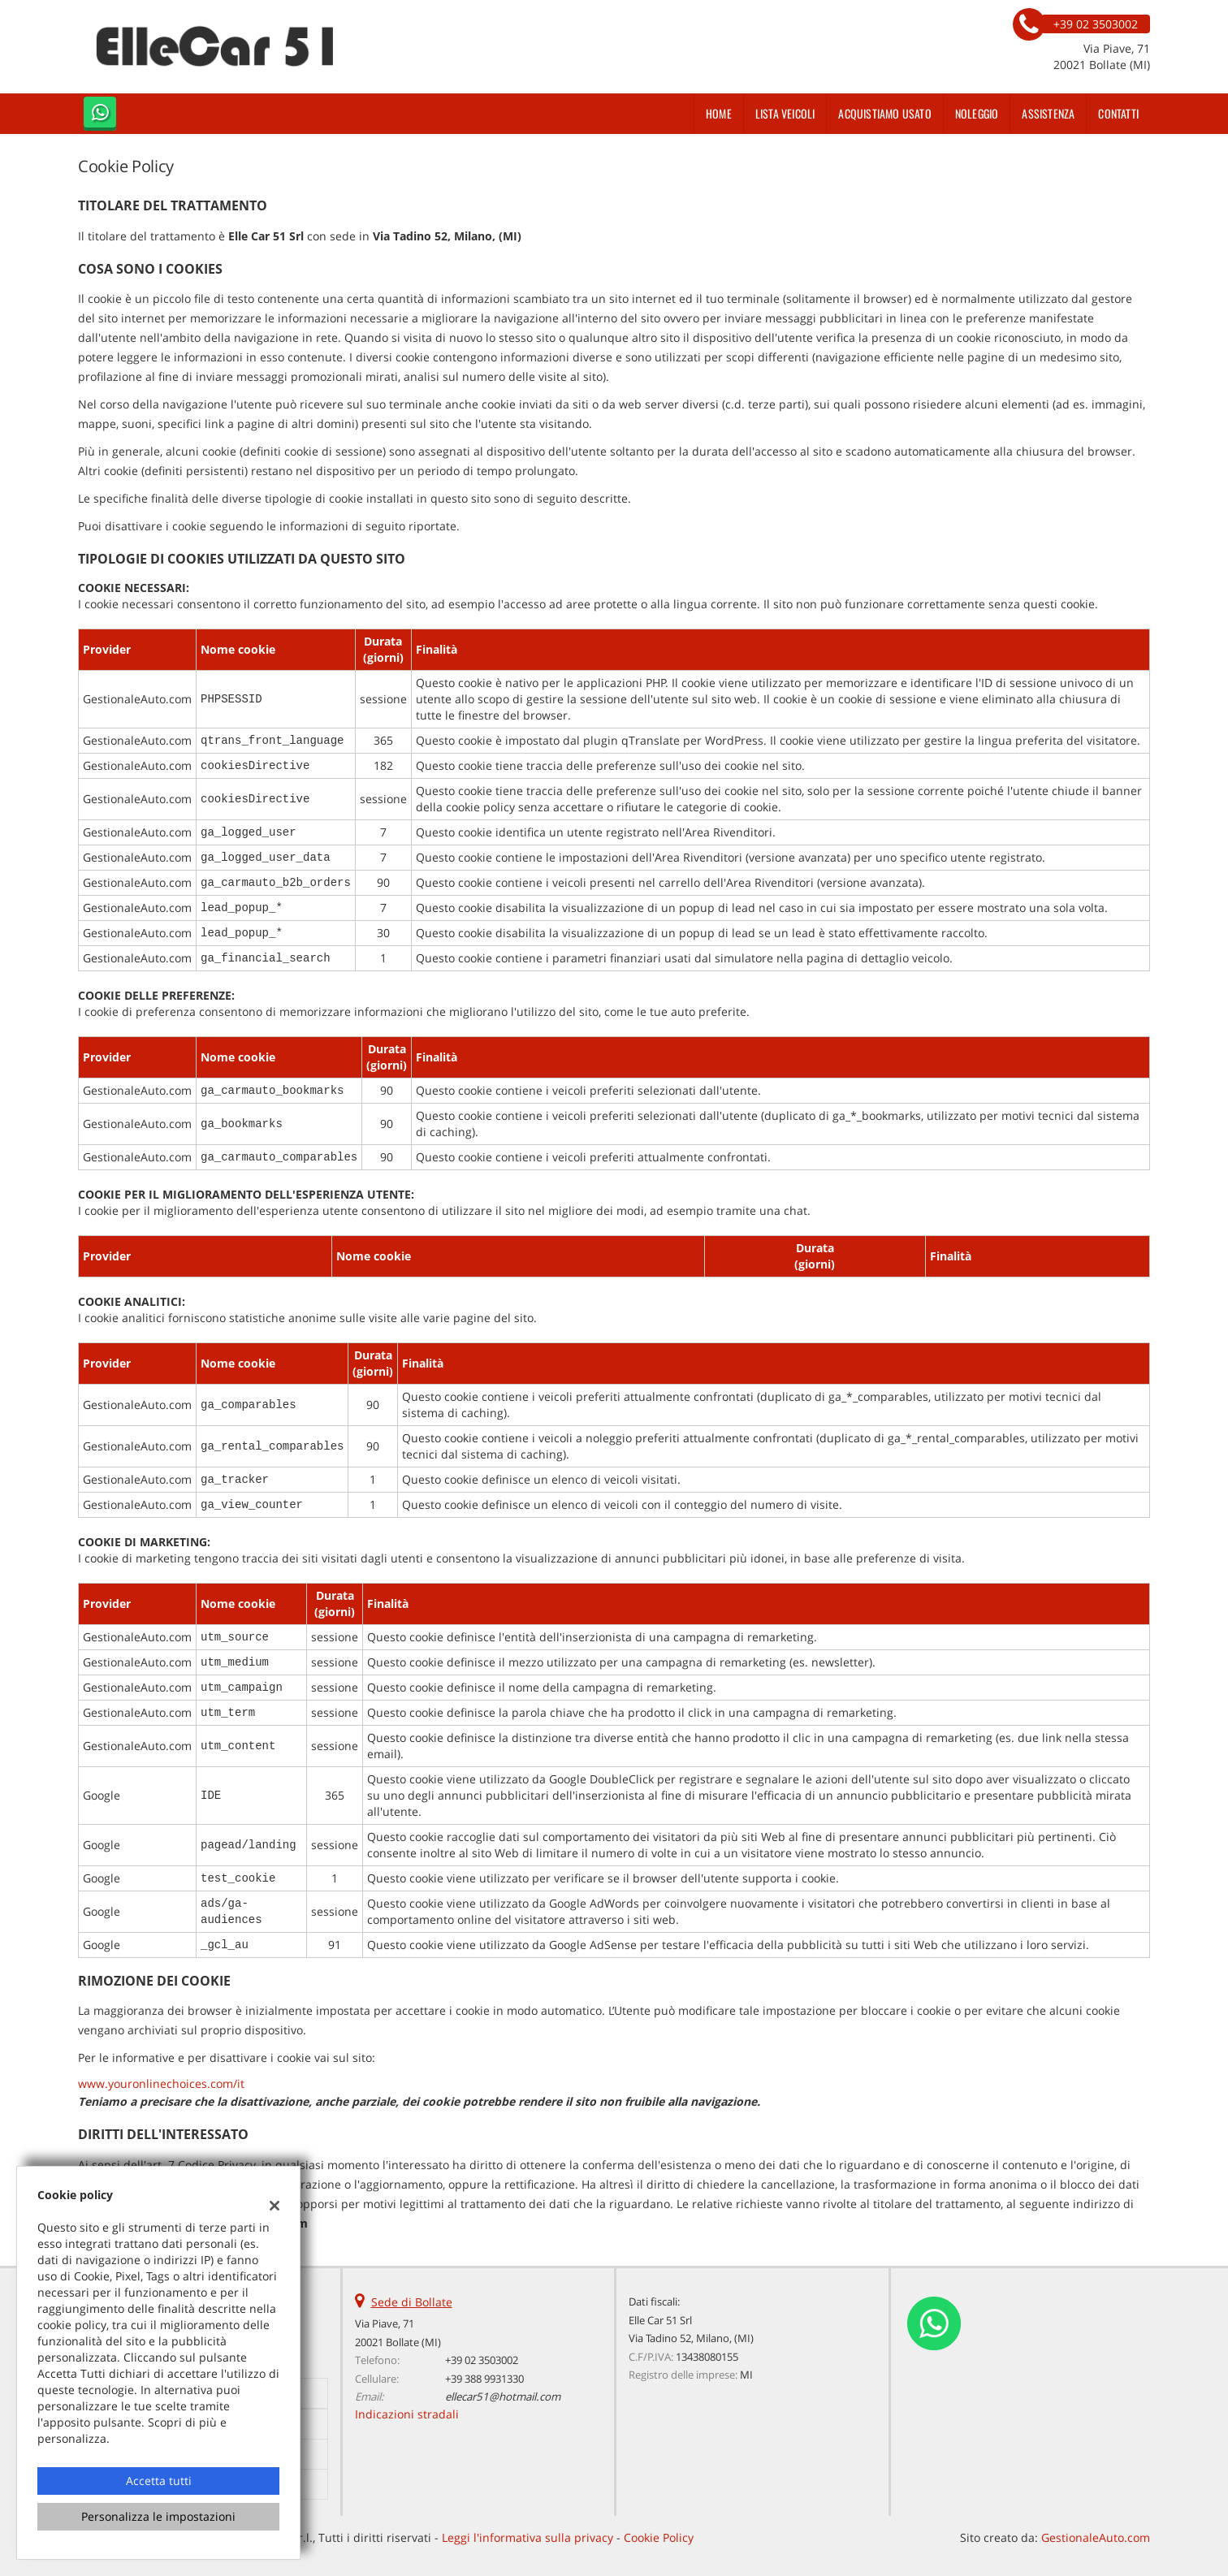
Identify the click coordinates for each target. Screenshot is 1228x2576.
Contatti (1118, 113)
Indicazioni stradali (407, 2414)
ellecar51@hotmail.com (502, 2396)
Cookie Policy (659, 2537)
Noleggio (977, 113)
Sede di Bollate (411, 2302)
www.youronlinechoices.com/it (161, 2083)
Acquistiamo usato (884, 113)
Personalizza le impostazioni (158, 2516)
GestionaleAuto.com (1095, 2537)
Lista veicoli (785, 113)
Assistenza (1048, 113)
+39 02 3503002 (481, 2360)
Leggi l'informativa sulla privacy (527, 2537)
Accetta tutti (159, 2480)
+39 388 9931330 (484, 2378)
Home (719, 113)
